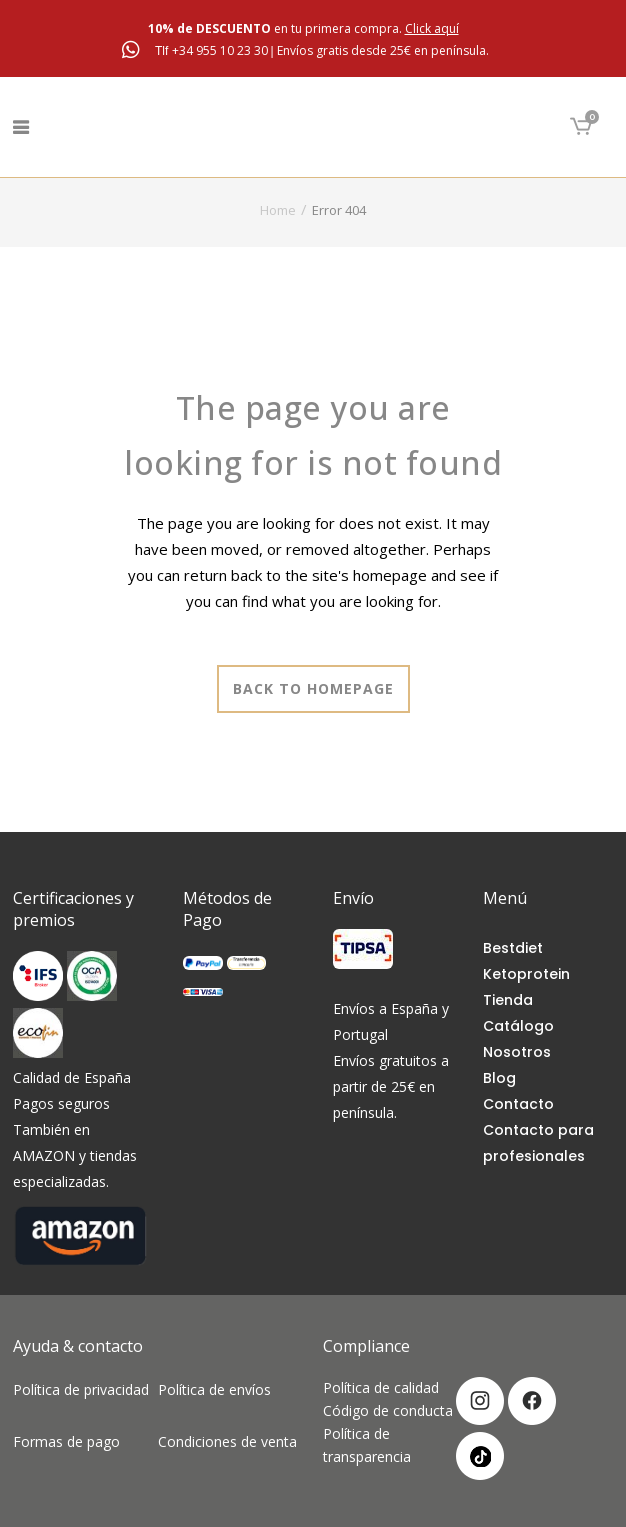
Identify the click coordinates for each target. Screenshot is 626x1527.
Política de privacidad (83, 1402)
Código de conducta (388, 1410)
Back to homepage (313, 688)
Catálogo (518, 1026)
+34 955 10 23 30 (221, 50)
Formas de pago (72, 1441)
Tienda (508, 1000)
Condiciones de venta (227, 1441)
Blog (499, 1078)
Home (278, 210)
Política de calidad (381, 1387)
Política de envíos (220, 1389)
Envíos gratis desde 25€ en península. (383, 50)
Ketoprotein (526, 974)
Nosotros (517, 1052)
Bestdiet (513, 948)
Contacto (518, 1104)
